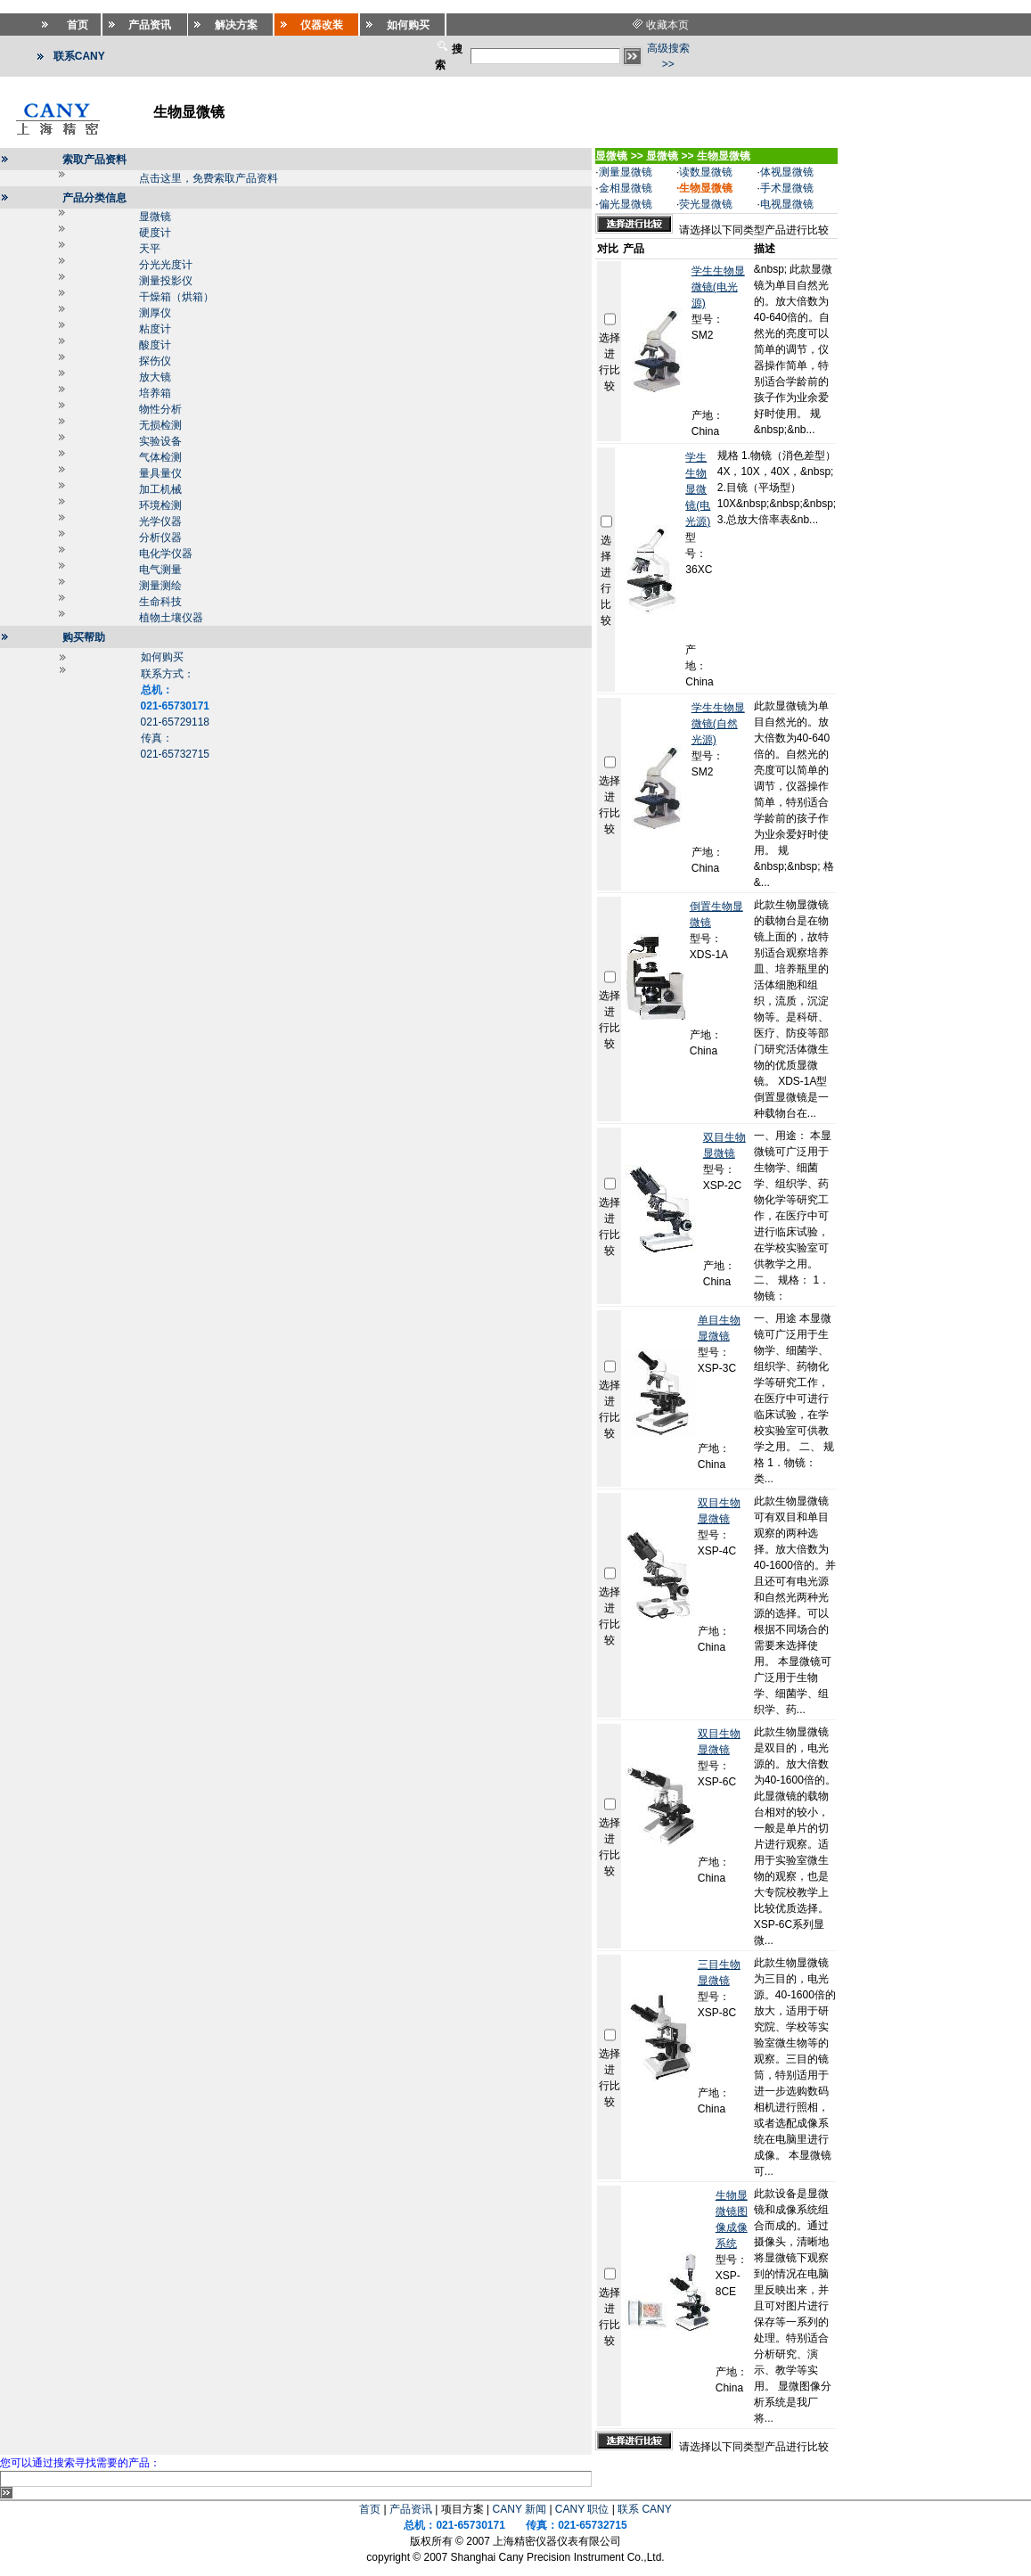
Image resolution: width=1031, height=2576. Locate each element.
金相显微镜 (625, 188)
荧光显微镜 (705, 204)
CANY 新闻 (519, 2509)
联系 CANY (645, 2509)
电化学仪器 (165, 553)
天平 (149, 248)
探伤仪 (155, 361)
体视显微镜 (787, 172)
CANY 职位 (582, 2509)
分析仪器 (160, 537)
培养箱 (155, 393)
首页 (369, 2509)
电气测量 (160, 569)
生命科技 (160, 601)
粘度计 (155, 329)
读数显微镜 (705, 172)
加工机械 (160, 489)
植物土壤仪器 (171, 617)
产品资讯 (410, 2509)
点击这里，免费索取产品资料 (208, 178)
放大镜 (155, 377)
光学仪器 (160, 521)
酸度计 (155, 345)
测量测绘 (160, 585)
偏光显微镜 (625, 204)
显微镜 (155, 216)
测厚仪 (155, 313)
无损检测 (160, 425)
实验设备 (160, 441)
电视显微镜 (787, 204)
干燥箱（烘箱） (176, 297)
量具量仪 (160, 473)
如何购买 (162, 657)
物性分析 (160, 409)
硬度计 (155, 232)
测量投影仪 (165, 281)
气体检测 (160, 457)
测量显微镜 (625, 172)
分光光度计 (165, 264)
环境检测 (160, 505)
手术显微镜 (787, 188)
